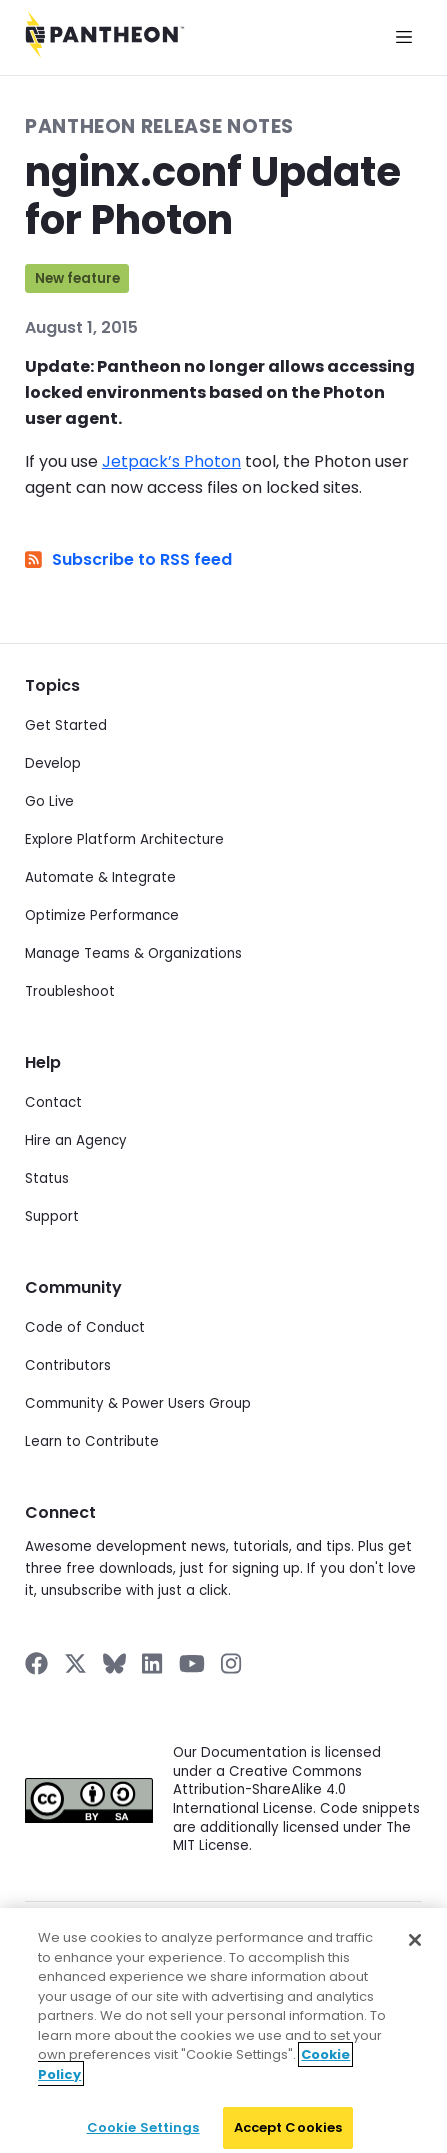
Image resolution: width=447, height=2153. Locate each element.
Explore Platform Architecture (124, 839)
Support (52, 1216)
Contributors (68, 1365)
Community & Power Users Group (138, 1403)
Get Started (66, 725)
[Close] (415, 1947)
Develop (53, 763)
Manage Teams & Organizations (133, 953)
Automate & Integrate (100, 877)
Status (47, 1178)
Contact (53, 1102)
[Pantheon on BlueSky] (114, 1663)
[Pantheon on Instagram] (232, 1663)
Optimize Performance (102, 915)
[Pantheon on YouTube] (192, 1663)
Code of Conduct (85, 1327)
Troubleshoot (70, 991)
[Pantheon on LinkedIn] (153, 1663)
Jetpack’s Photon (171, 461)
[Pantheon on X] (75, 1663)
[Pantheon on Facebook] (36, 1663)
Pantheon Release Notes (159, 126)
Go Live (49, 801)
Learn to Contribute (92, 1441)
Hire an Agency (76, 1140)
